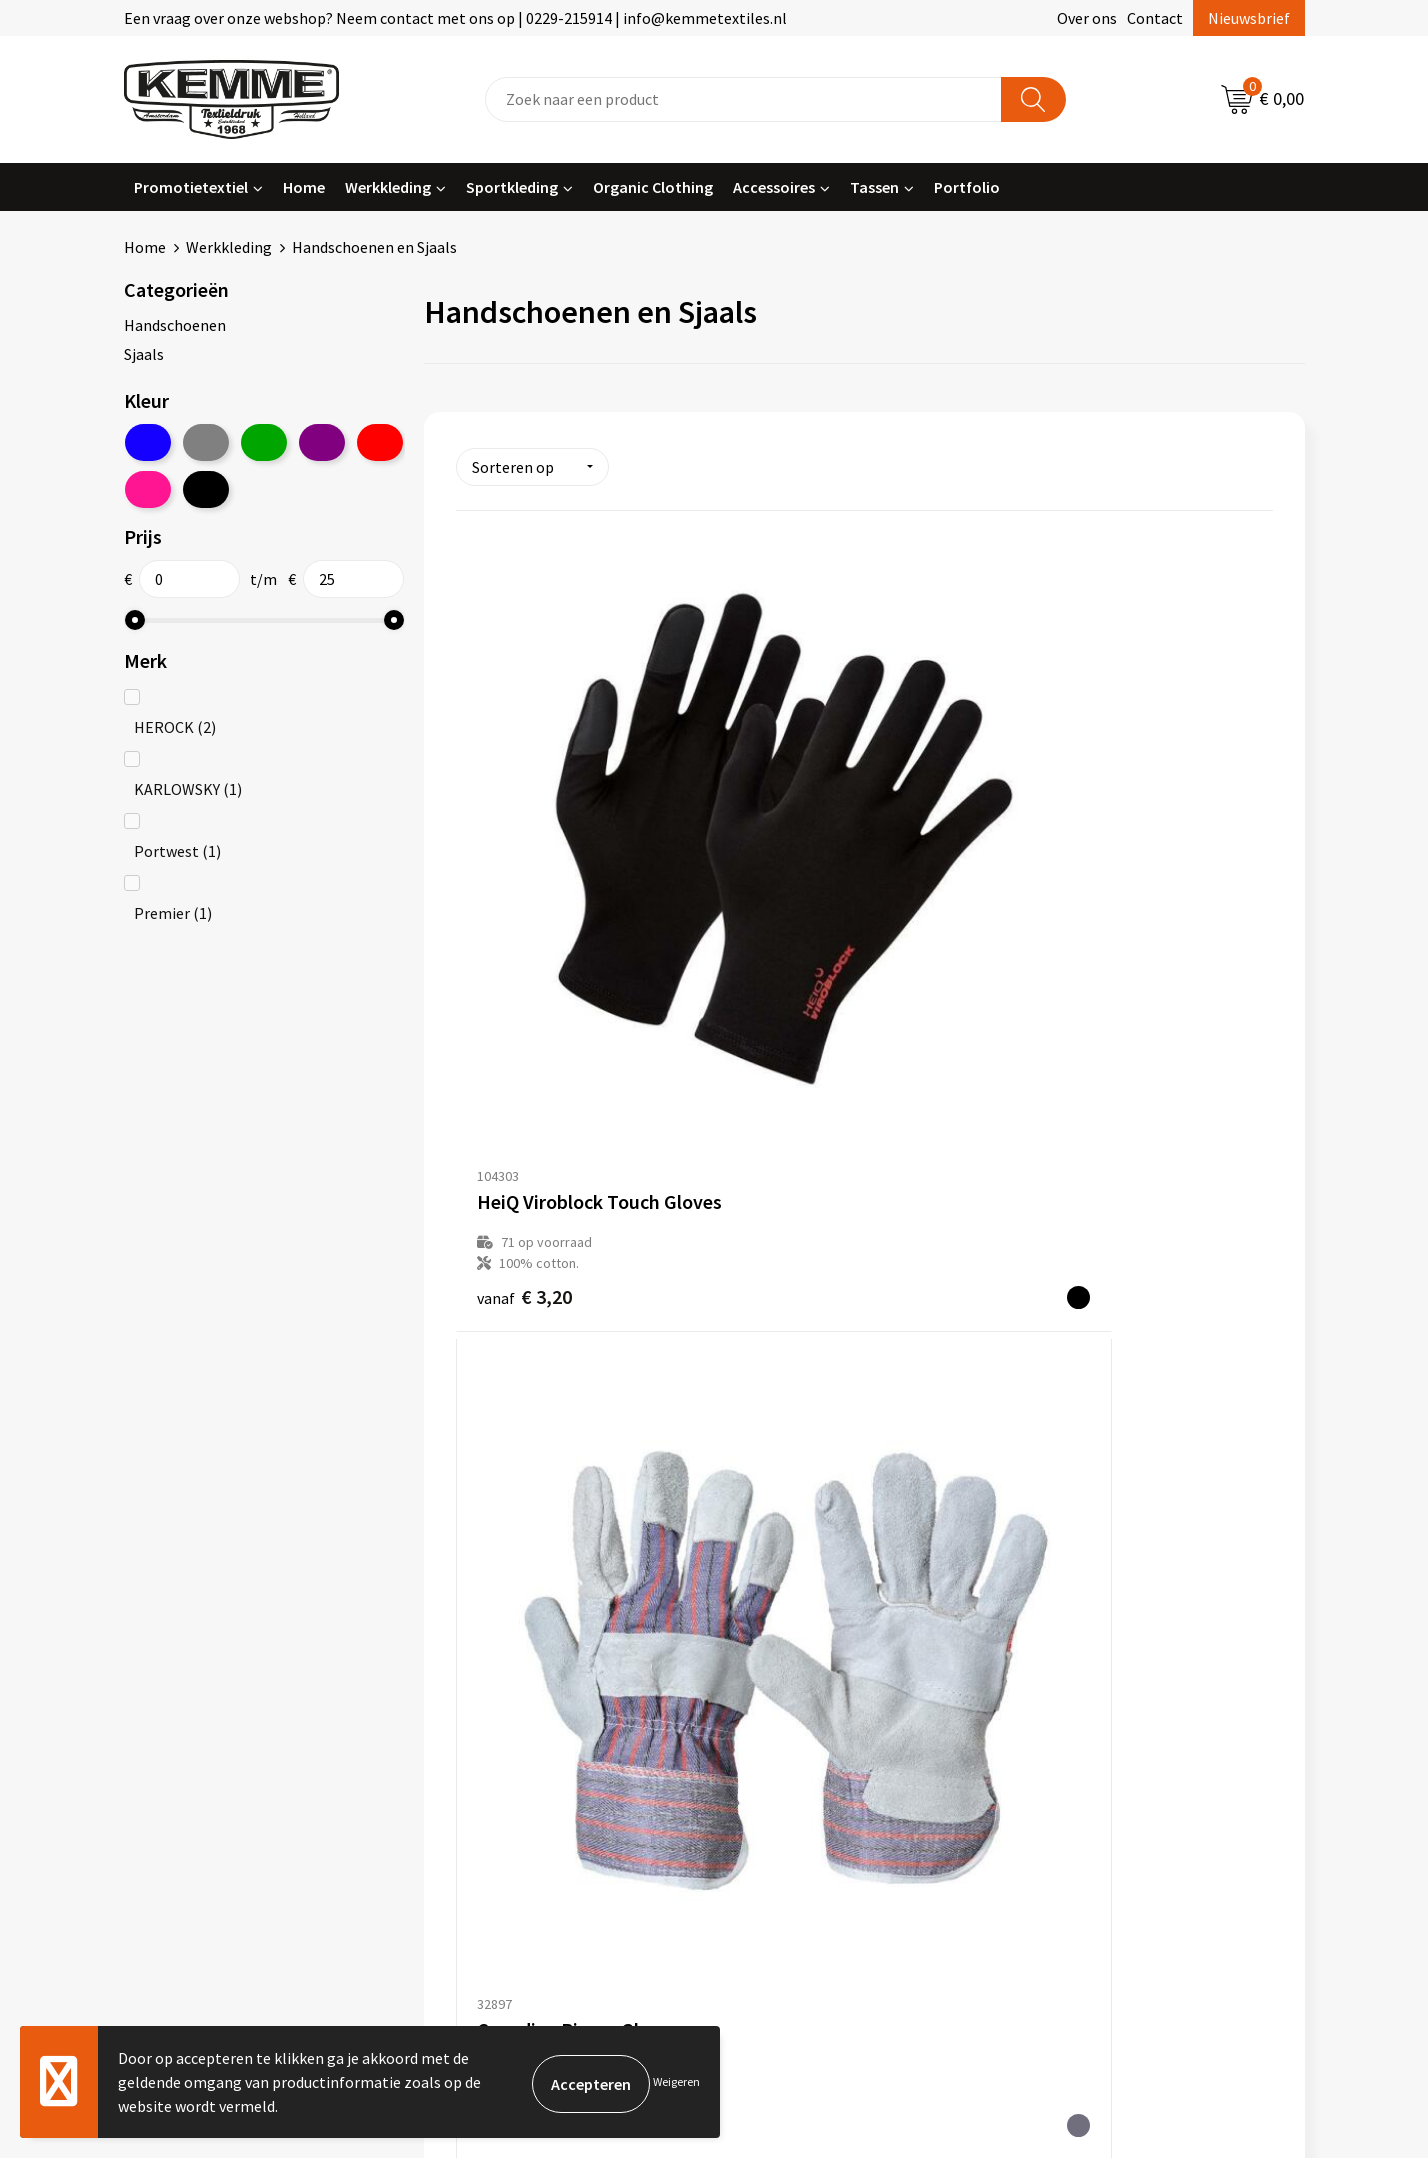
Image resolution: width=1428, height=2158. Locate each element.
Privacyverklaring (1090, 1674)
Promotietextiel (191, 187)
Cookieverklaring (1089, 1644)
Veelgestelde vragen (515, 1674)
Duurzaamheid (495, 1705)
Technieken (485, 1735)
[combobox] (743, 99)
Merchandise (489, 1766)
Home (304, 187)
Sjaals (144, 354)
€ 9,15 (504, 1360)
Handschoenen (175, 325)
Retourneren (783, 1674)
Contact (1155, 18)
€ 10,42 (1073, 908)
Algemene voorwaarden (1112, 1614)
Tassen (874, 187)
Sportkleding (512, 187)
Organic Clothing (653, 187)
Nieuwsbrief (1249, 18)
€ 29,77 (801, 1345)
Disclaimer (1067, 1705)
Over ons (1087, 18)
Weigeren (676, 2081)
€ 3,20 (524, 908)
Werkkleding (388, 187)
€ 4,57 (796, 907)
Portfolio (967, 187)
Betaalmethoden (798, 1644)
